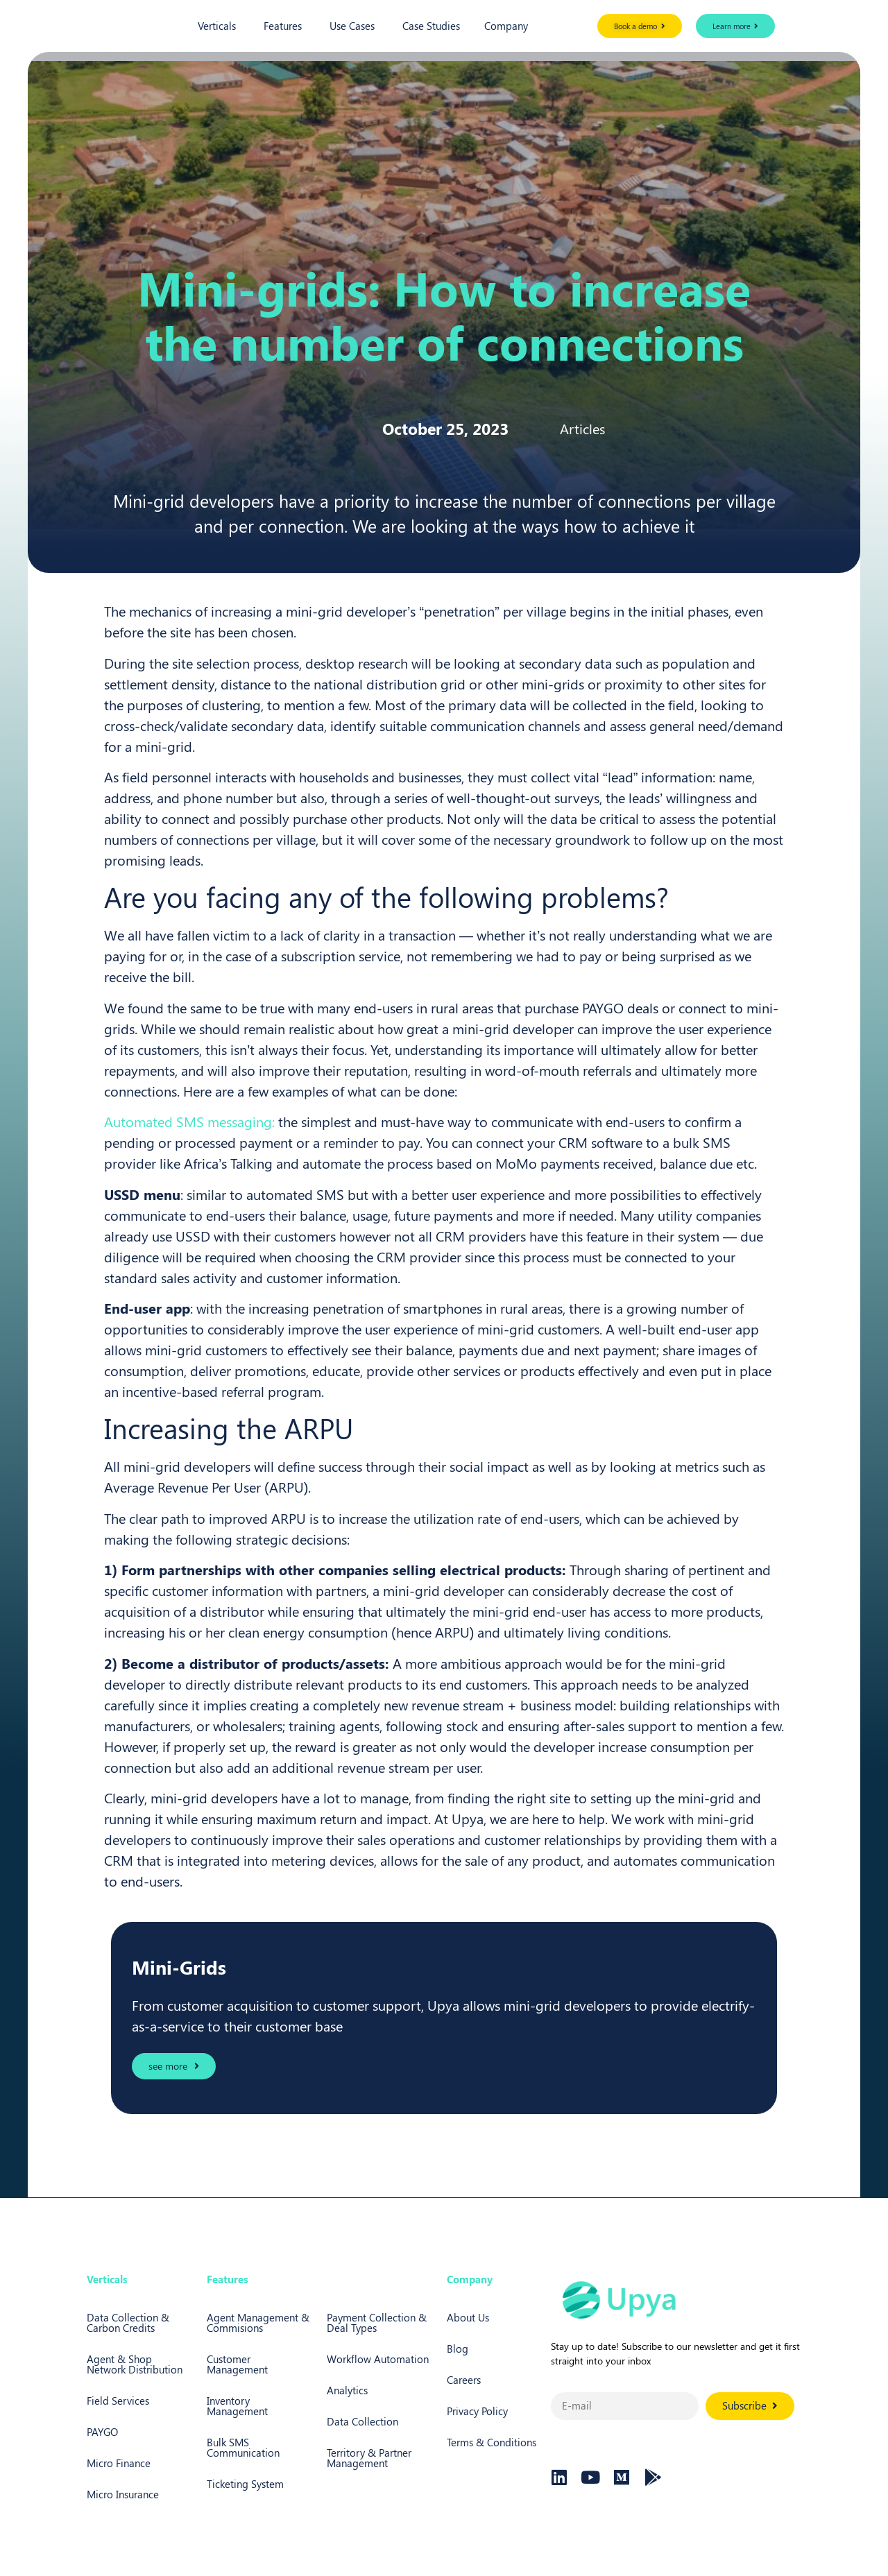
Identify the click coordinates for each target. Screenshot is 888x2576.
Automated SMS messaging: (189, 1121)
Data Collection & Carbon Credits (128, 2322)
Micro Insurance (123, 2494)
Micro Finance (119, 2463)
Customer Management (237, 2364)
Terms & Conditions (491, 2442)
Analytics (347, 2390)
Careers (464, 2380)
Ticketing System (245, 2484)
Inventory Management (237, 2406)
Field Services (118, 2400)
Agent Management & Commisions (258, 2322)
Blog (457, 2348)
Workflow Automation (378, 2359)
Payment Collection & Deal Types (377, 2322)
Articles (582, 428)
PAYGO (102, 2432)
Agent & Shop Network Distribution (134, 2364)
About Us (468, 2317)
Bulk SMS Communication (243, 2447)
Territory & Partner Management (369, 2458)
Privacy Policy (477, 2411)
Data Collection (362, 2421)
